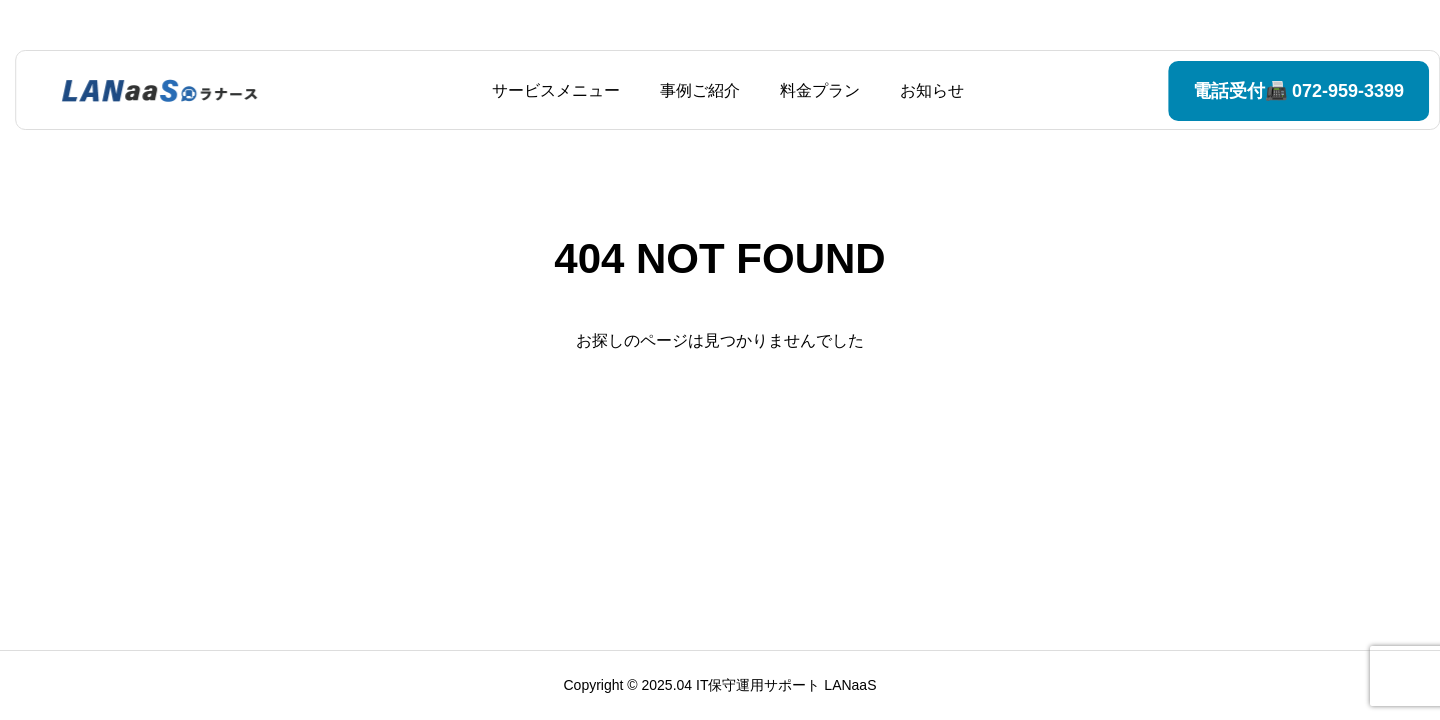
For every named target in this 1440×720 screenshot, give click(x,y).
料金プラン (812, 90)
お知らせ (924, 90)
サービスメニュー (548, 90)
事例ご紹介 (692, 90)
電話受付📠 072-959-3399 (1248, 91)
